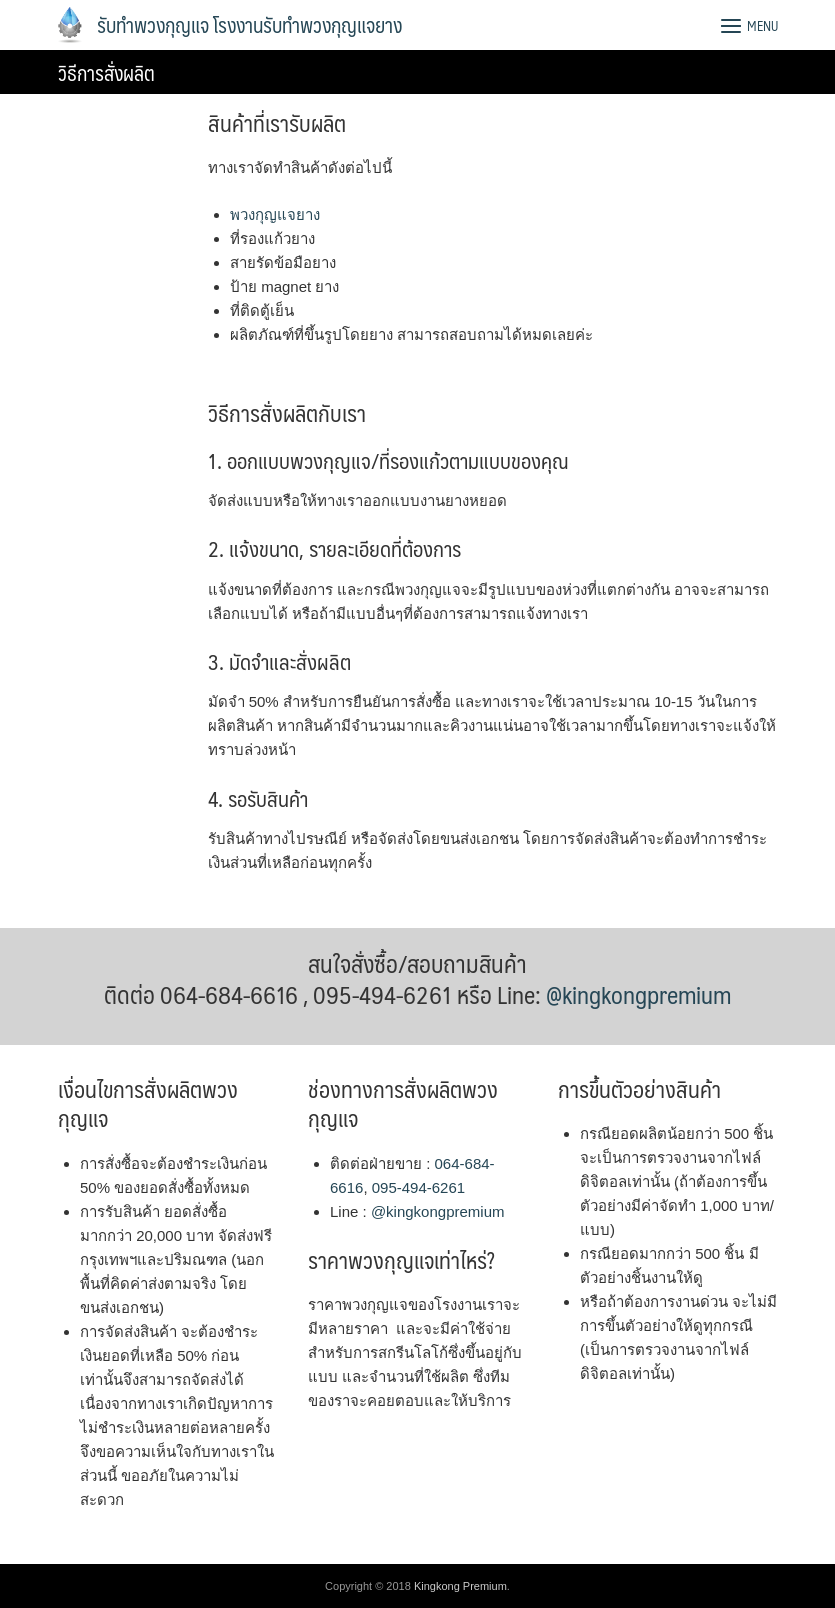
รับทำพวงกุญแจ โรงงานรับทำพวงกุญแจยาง (249, 25)
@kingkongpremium (638, 994)
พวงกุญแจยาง (275, 214)
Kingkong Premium (460, 1586)
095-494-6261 (418, 1187)
